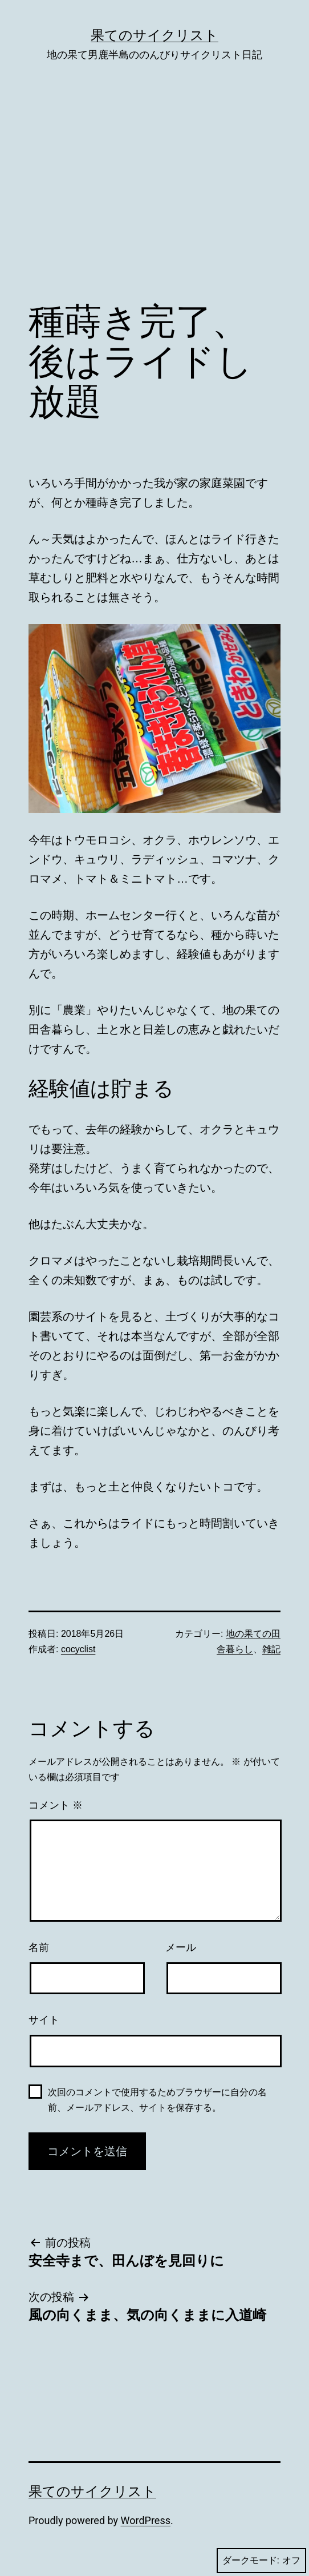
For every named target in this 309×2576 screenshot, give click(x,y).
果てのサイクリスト (154, 35)
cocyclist (78, 1649)
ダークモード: (261, 2560)
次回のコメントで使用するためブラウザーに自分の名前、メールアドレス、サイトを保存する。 (157, 2099)
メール (180, 1947)
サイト (44, 2020)
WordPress (145, 2520)
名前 (39, 1947)
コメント (56, 1805)
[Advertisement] (154, 199)
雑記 (271, 1649)
